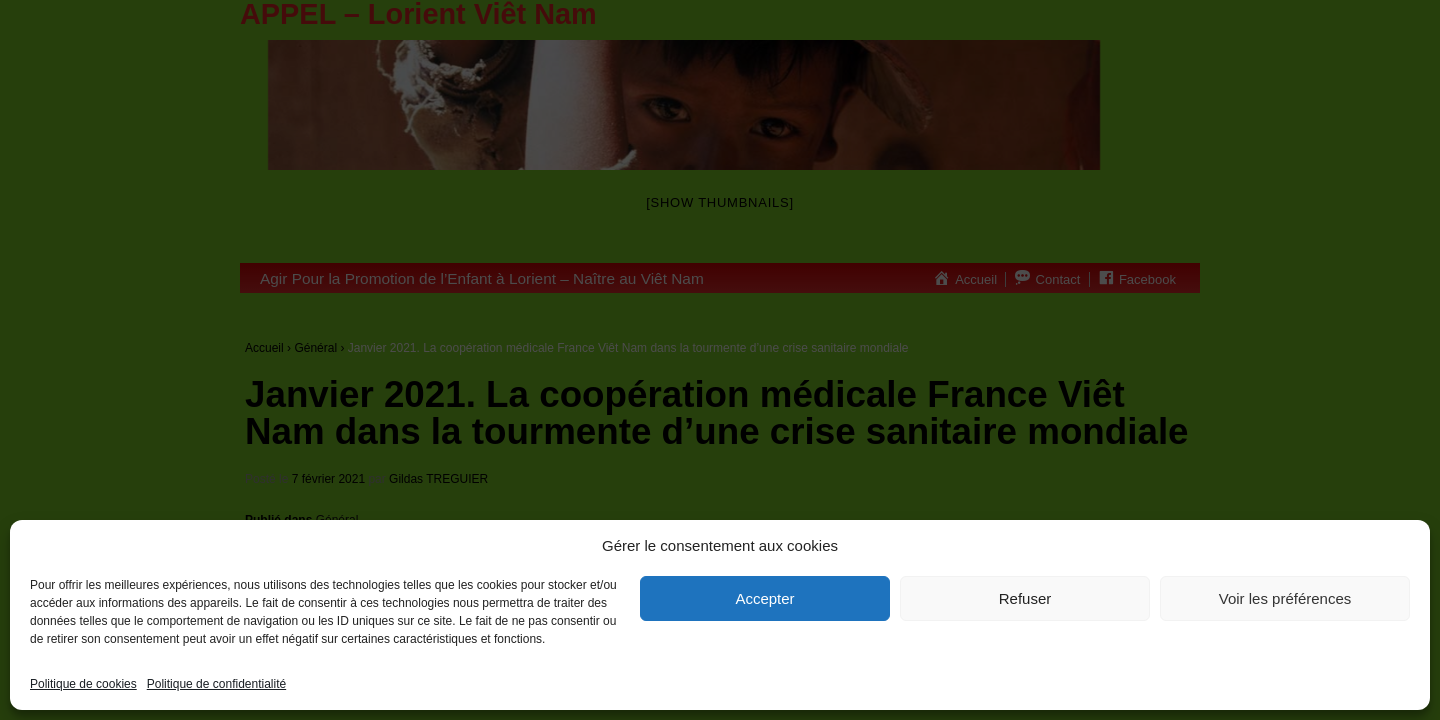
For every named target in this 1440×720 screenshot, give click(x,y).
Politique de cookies (83, 684)
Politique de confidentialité (216, 684)
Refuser (1025, 598)
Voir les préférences (1285, 598)
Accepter (764, 598)
